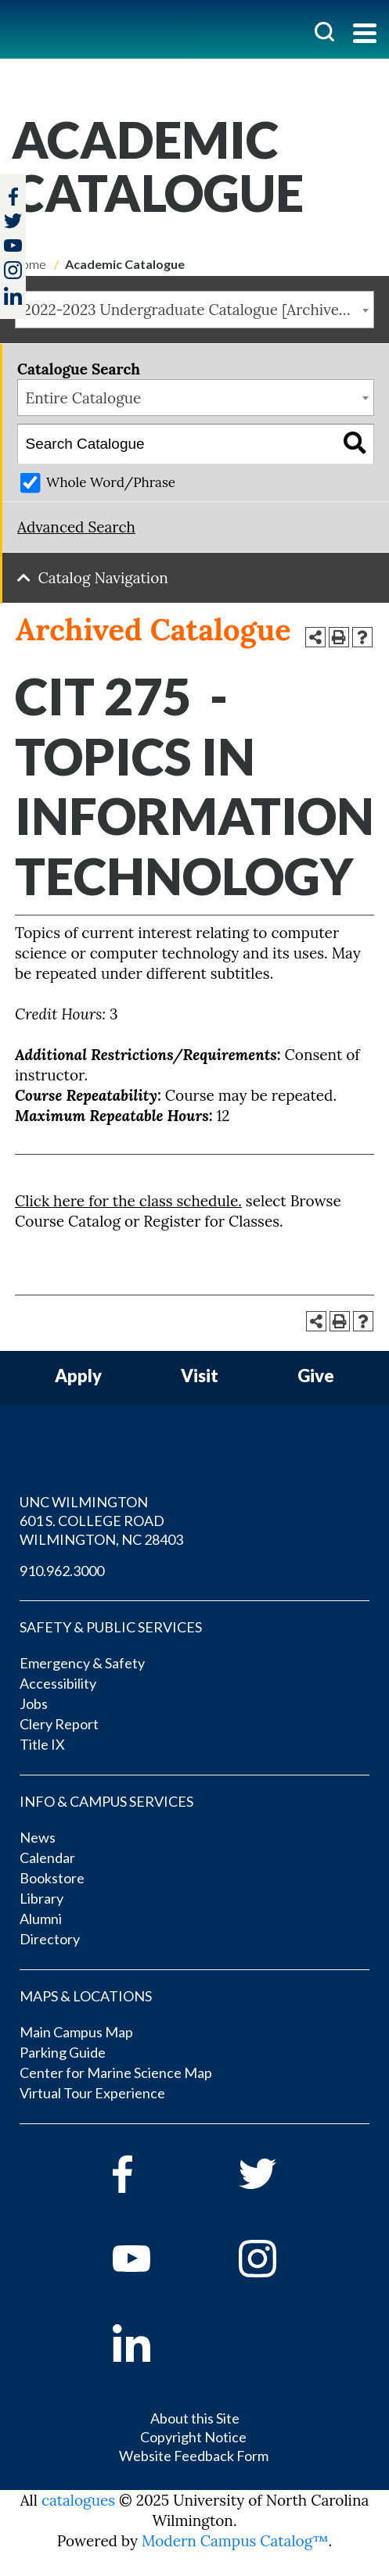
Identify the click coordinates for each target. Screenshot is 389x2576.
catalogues (78, 2500)
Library (41, 1898)
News (38, 1837)
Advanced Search (76, 527)
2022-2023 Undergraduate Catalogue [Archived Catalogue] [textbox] (198, 309)
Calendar (47, 1857)
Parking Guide (63, 2052)
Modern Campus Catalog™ (235, 2540)
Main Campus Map (76, 2031)
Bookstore (52, 1877)
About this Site (195, 2418)
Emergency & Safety (82, 1662)
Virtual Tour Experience (92, 2092)
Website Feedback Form (193, 2455)
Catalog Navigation (103, 577)
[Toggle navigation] (364, 34)
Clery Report (59, 1723)
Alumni (41, 1918)
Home (29, 263)
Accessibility (58, 1683)
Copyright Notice (193, 2436)
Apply (78, 1376)
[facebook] (154, 2174)
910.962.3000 (62, 1570)
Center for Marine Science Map (116, 2072)
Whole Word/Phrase (110, 482)
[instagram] (13, 270)
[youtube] (154, 2258)
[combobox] (194, 309)
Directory (50, 1938)
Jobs (34, 1703)
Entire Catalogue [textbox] (84, 398)
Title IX (42, 1744)
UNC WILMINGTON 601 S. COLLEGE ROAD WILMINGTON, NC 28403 (101, 1520)
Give (315, 1376)
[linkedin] (154, 2343)
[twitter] (13, 222)
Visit (199, 1376)
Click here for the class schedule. (128, 1200)
